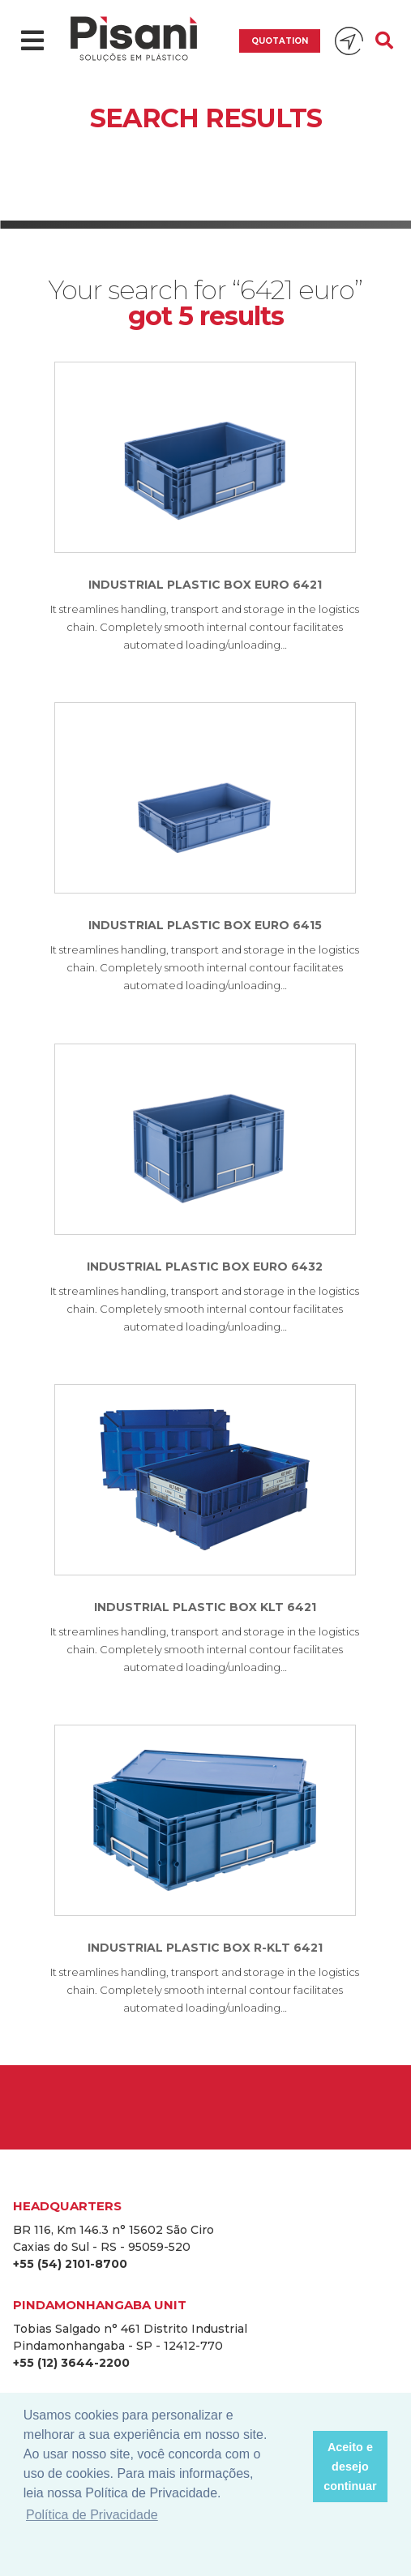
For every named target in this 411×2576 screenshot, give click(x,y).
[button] (295, 2466)
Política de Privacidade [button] (92, 2515)
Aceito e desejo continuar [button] (350, 2466)
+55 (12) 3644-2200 (71, 2362)
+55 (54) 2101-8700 (70, 2264)
